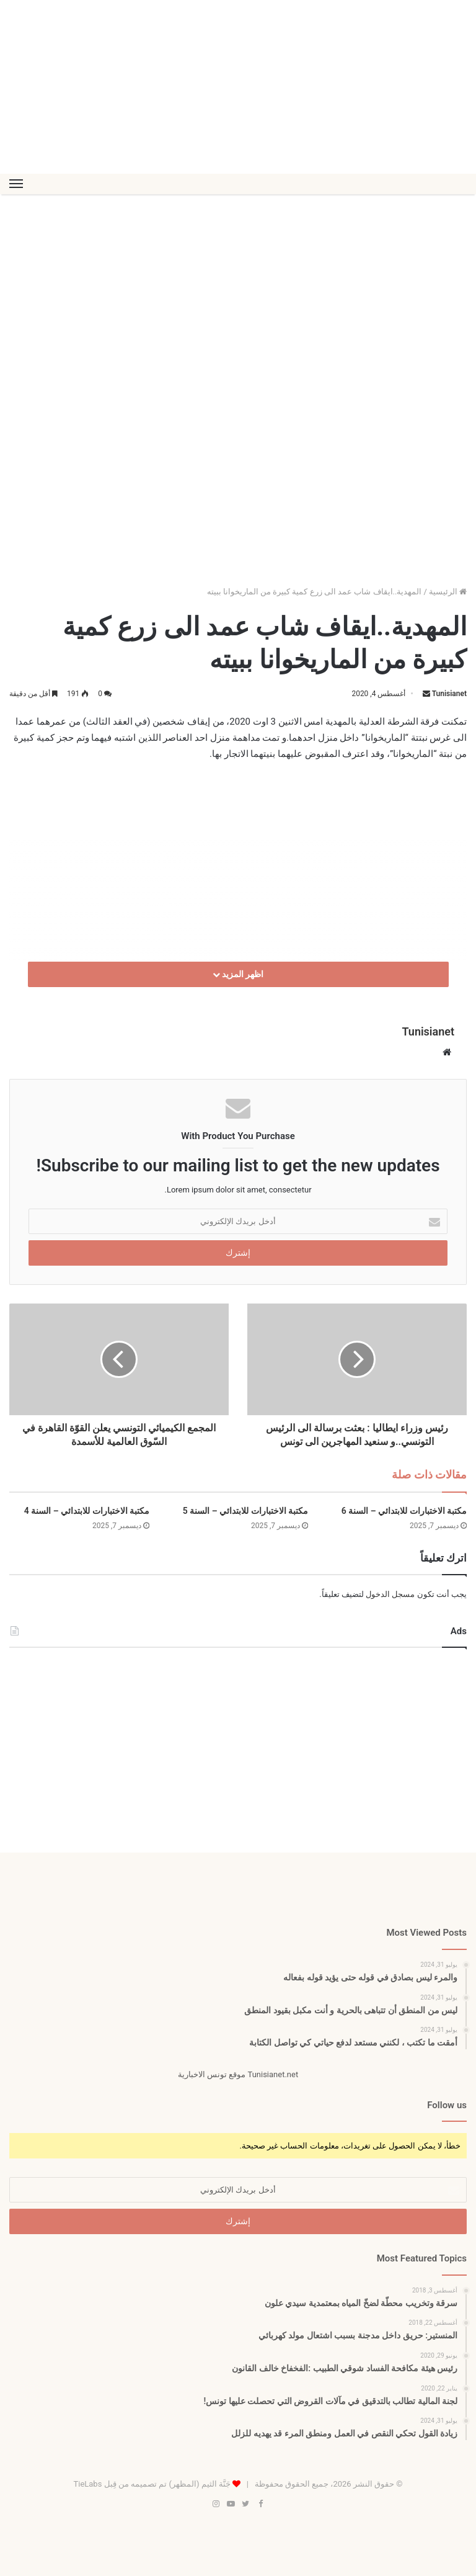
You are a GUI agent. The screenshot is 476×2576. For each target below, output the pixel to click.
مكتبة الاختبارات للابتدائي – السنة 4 (86, 1511)
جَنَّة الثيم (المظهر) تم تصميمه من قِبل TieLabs (151, 2484)
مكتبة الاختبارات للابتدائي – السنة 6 (404, 1511)
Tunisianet (449, 693)
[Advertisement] (238, 87)
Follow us (447, 2105)
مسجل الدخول (390, 1594)
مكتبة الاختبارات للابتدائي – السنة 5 (245, 1511)
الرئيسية (448, 591)
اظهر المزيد (238, 974)
